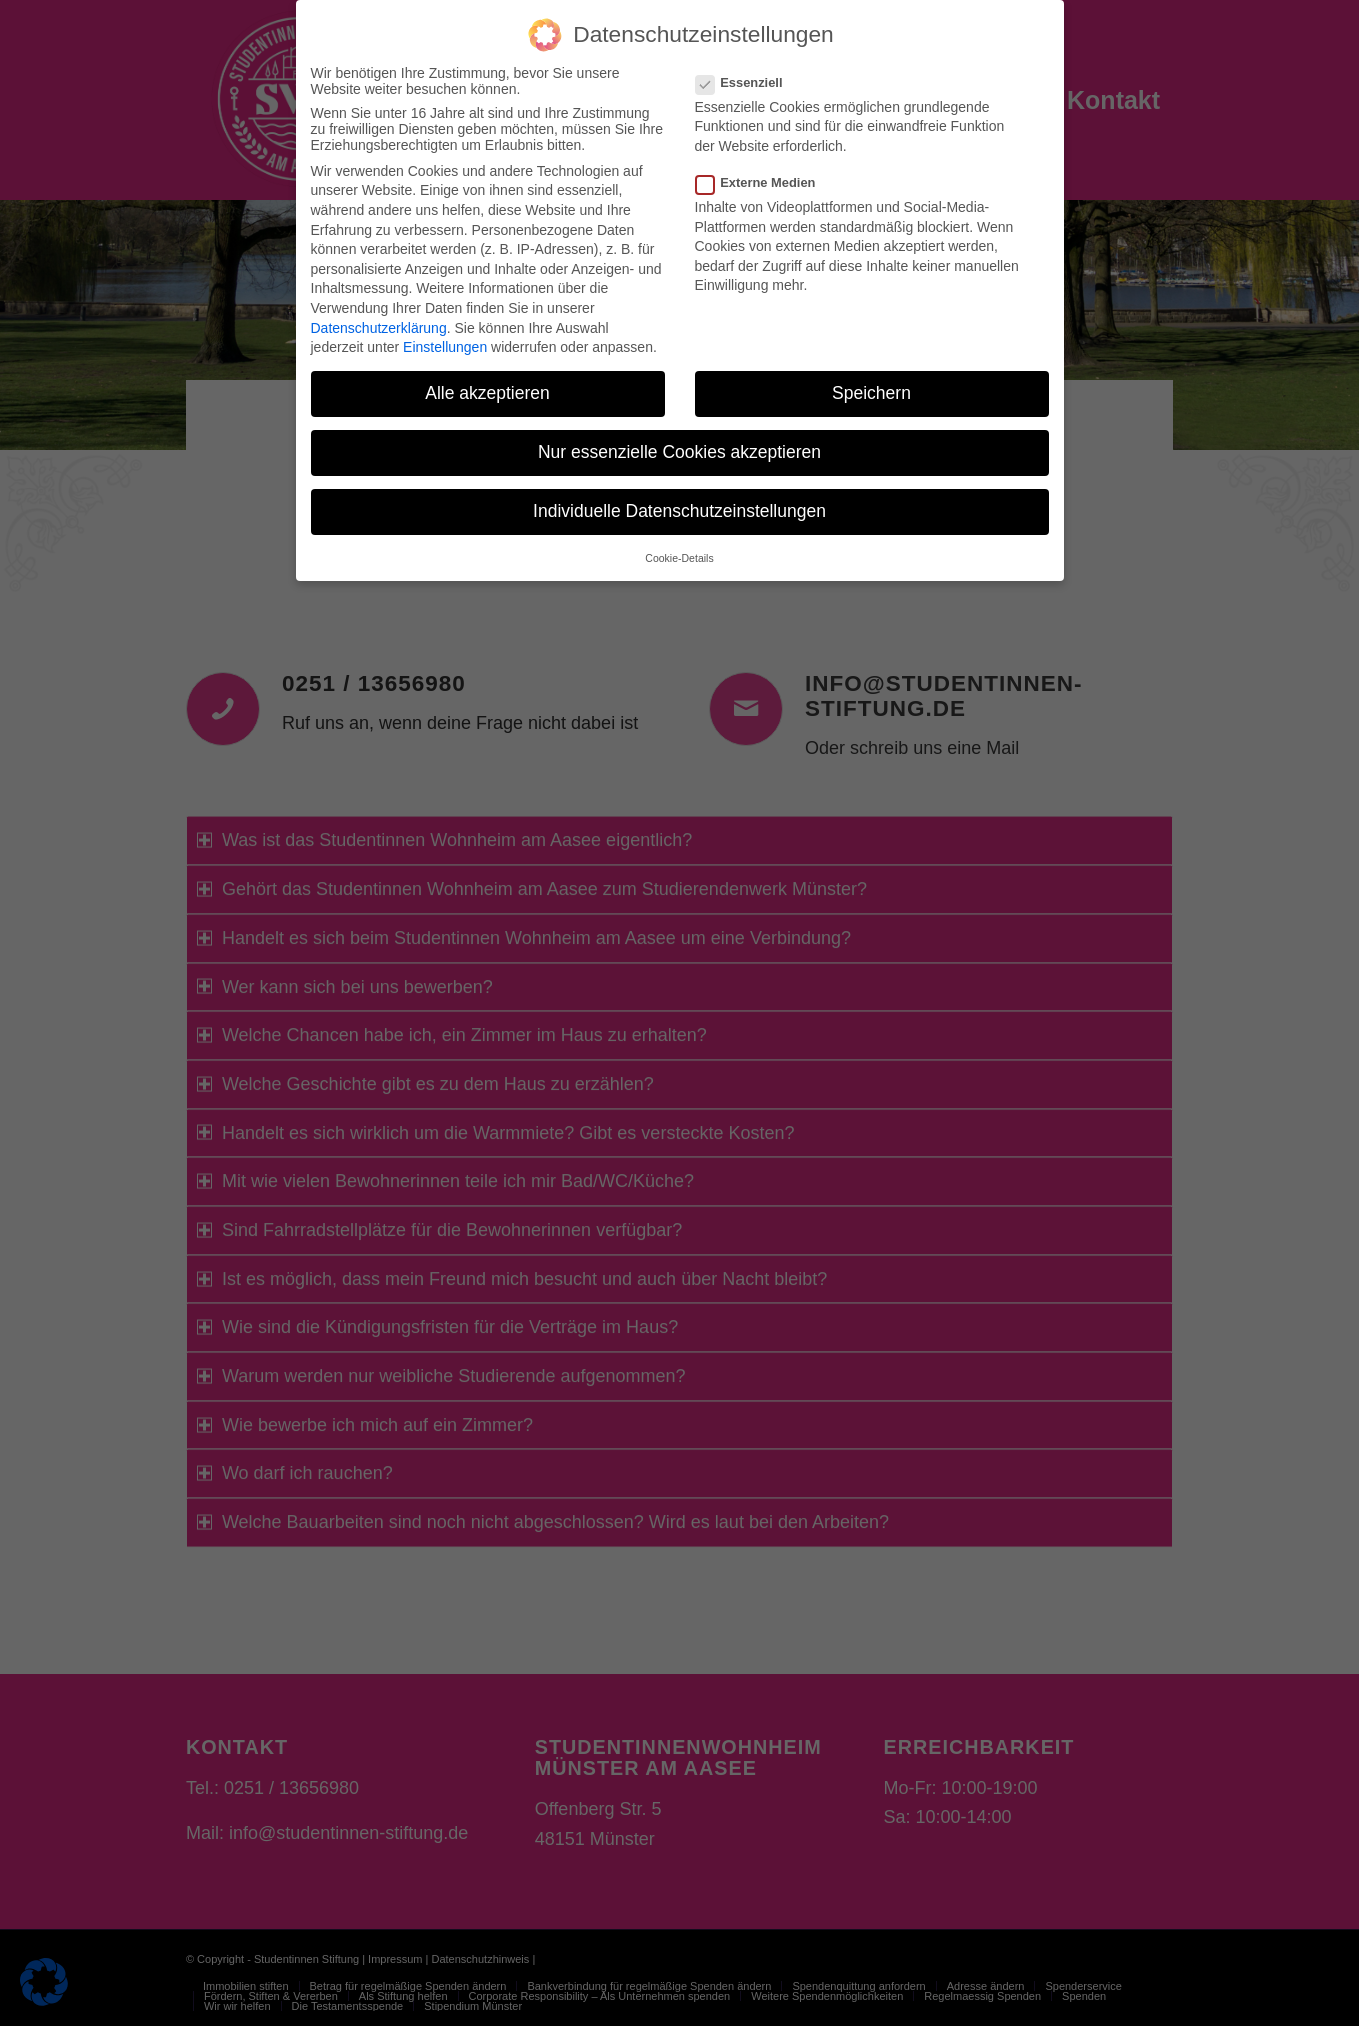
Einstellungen (445, 347)
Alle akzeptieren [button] (487, 393)
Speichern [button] (871, 393)
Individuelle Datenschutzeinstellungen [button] (679, 511)
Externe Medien (764, 182)
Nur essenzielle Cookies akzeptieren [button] (679, 452)
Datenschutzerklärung (379, 328)
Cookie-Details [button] (679, 558)
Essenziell (747, 82)
